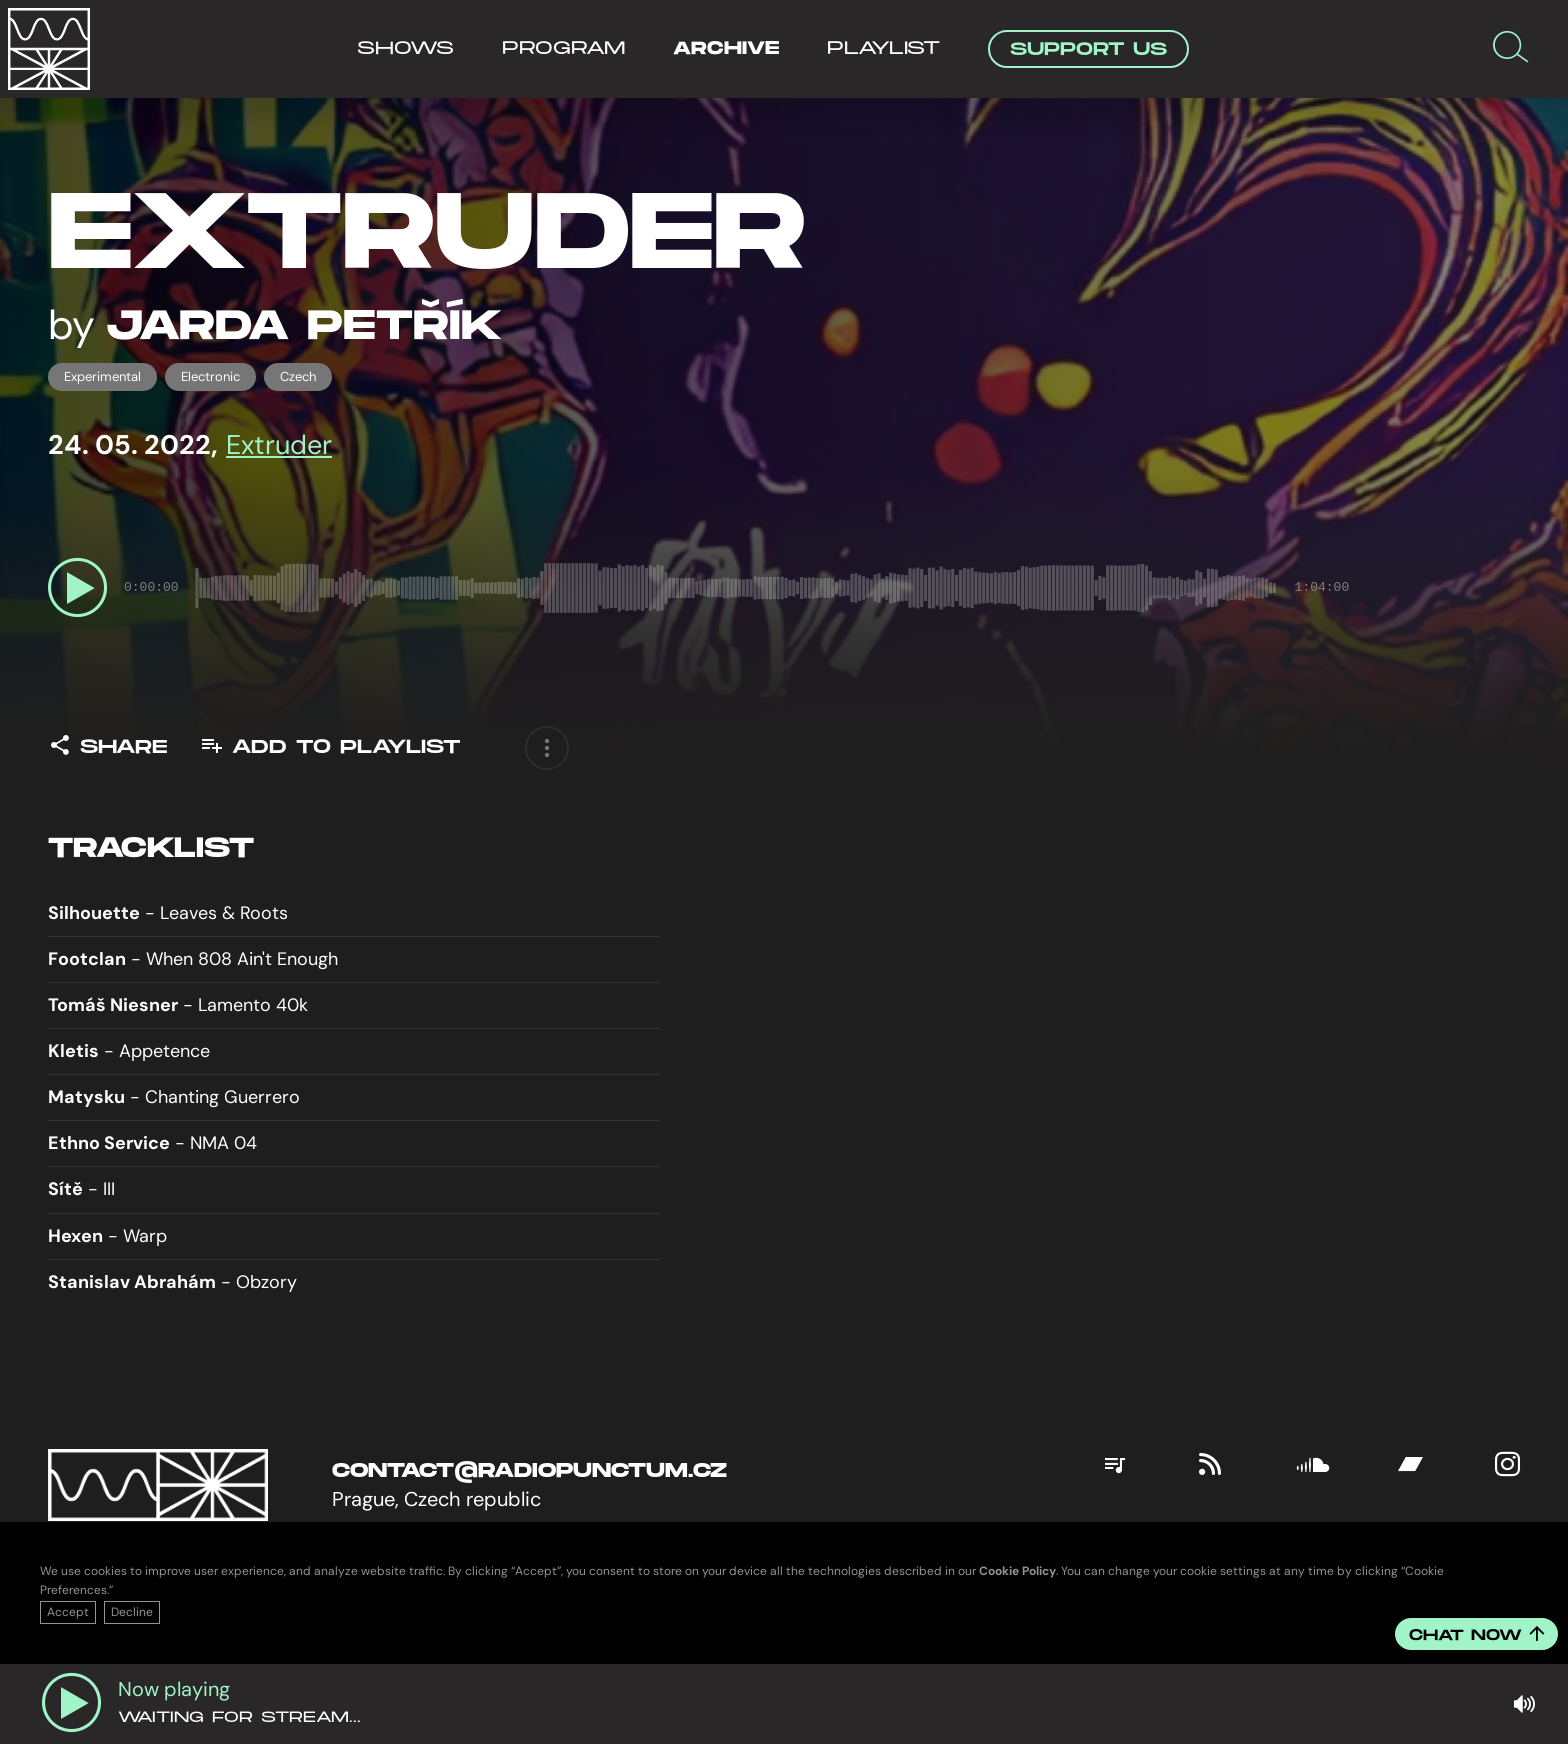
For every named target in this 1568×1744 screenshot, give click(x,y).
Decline (132, 1612)
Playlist (883, 48)
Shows (405, 48)
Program (563, 48)
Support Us (1088, 49)
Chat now (1476, 1635)
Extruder (279, 444)
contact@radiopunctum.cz (529, 1471)
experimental (102, 376)
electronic (210, 376)
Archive (726, 48)
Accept (68, 1612)
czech (298, 376)
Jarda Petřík (304, 326)
